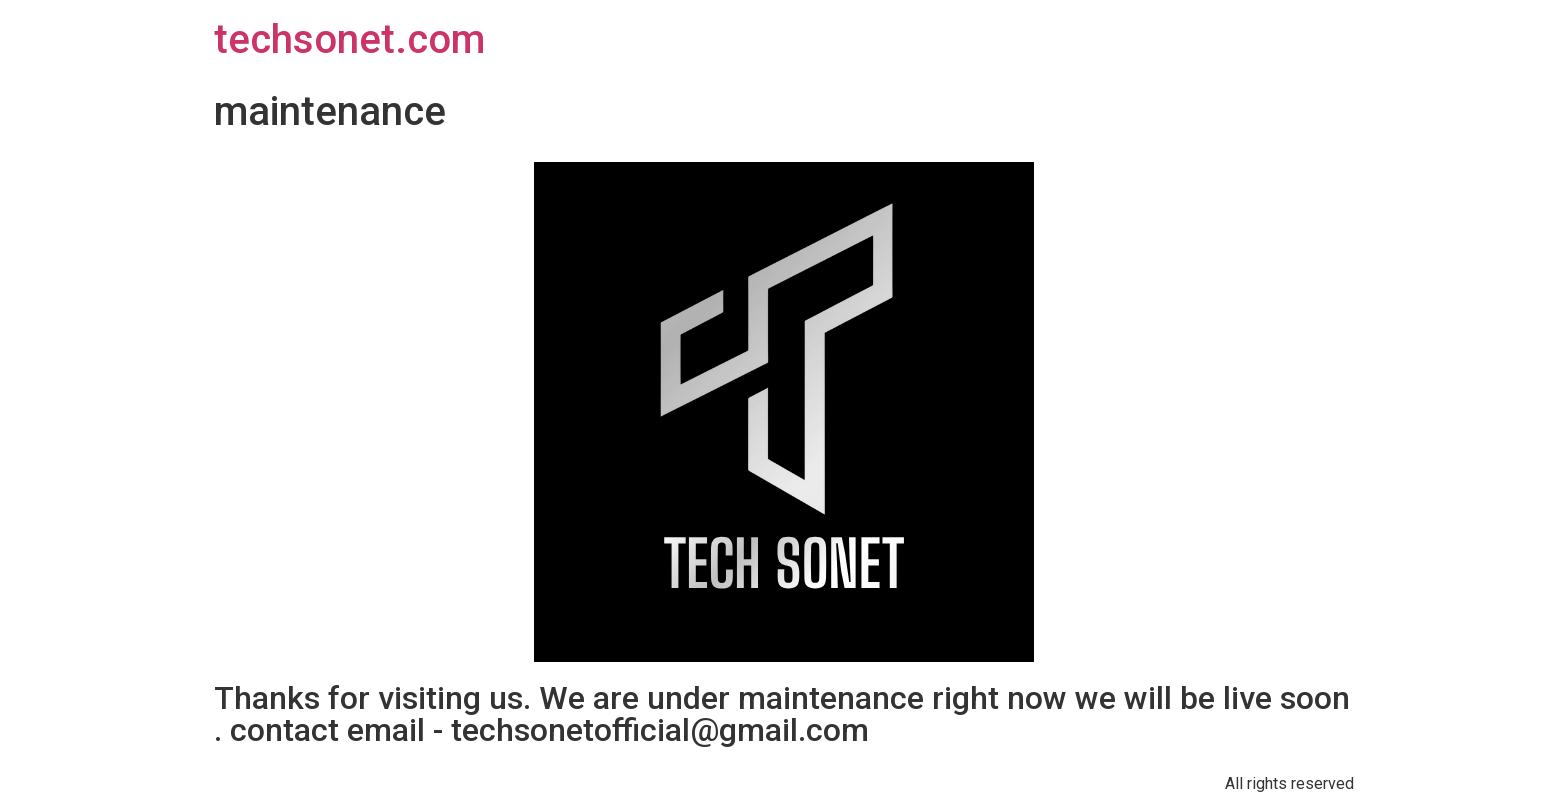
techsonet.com (349, 39)
